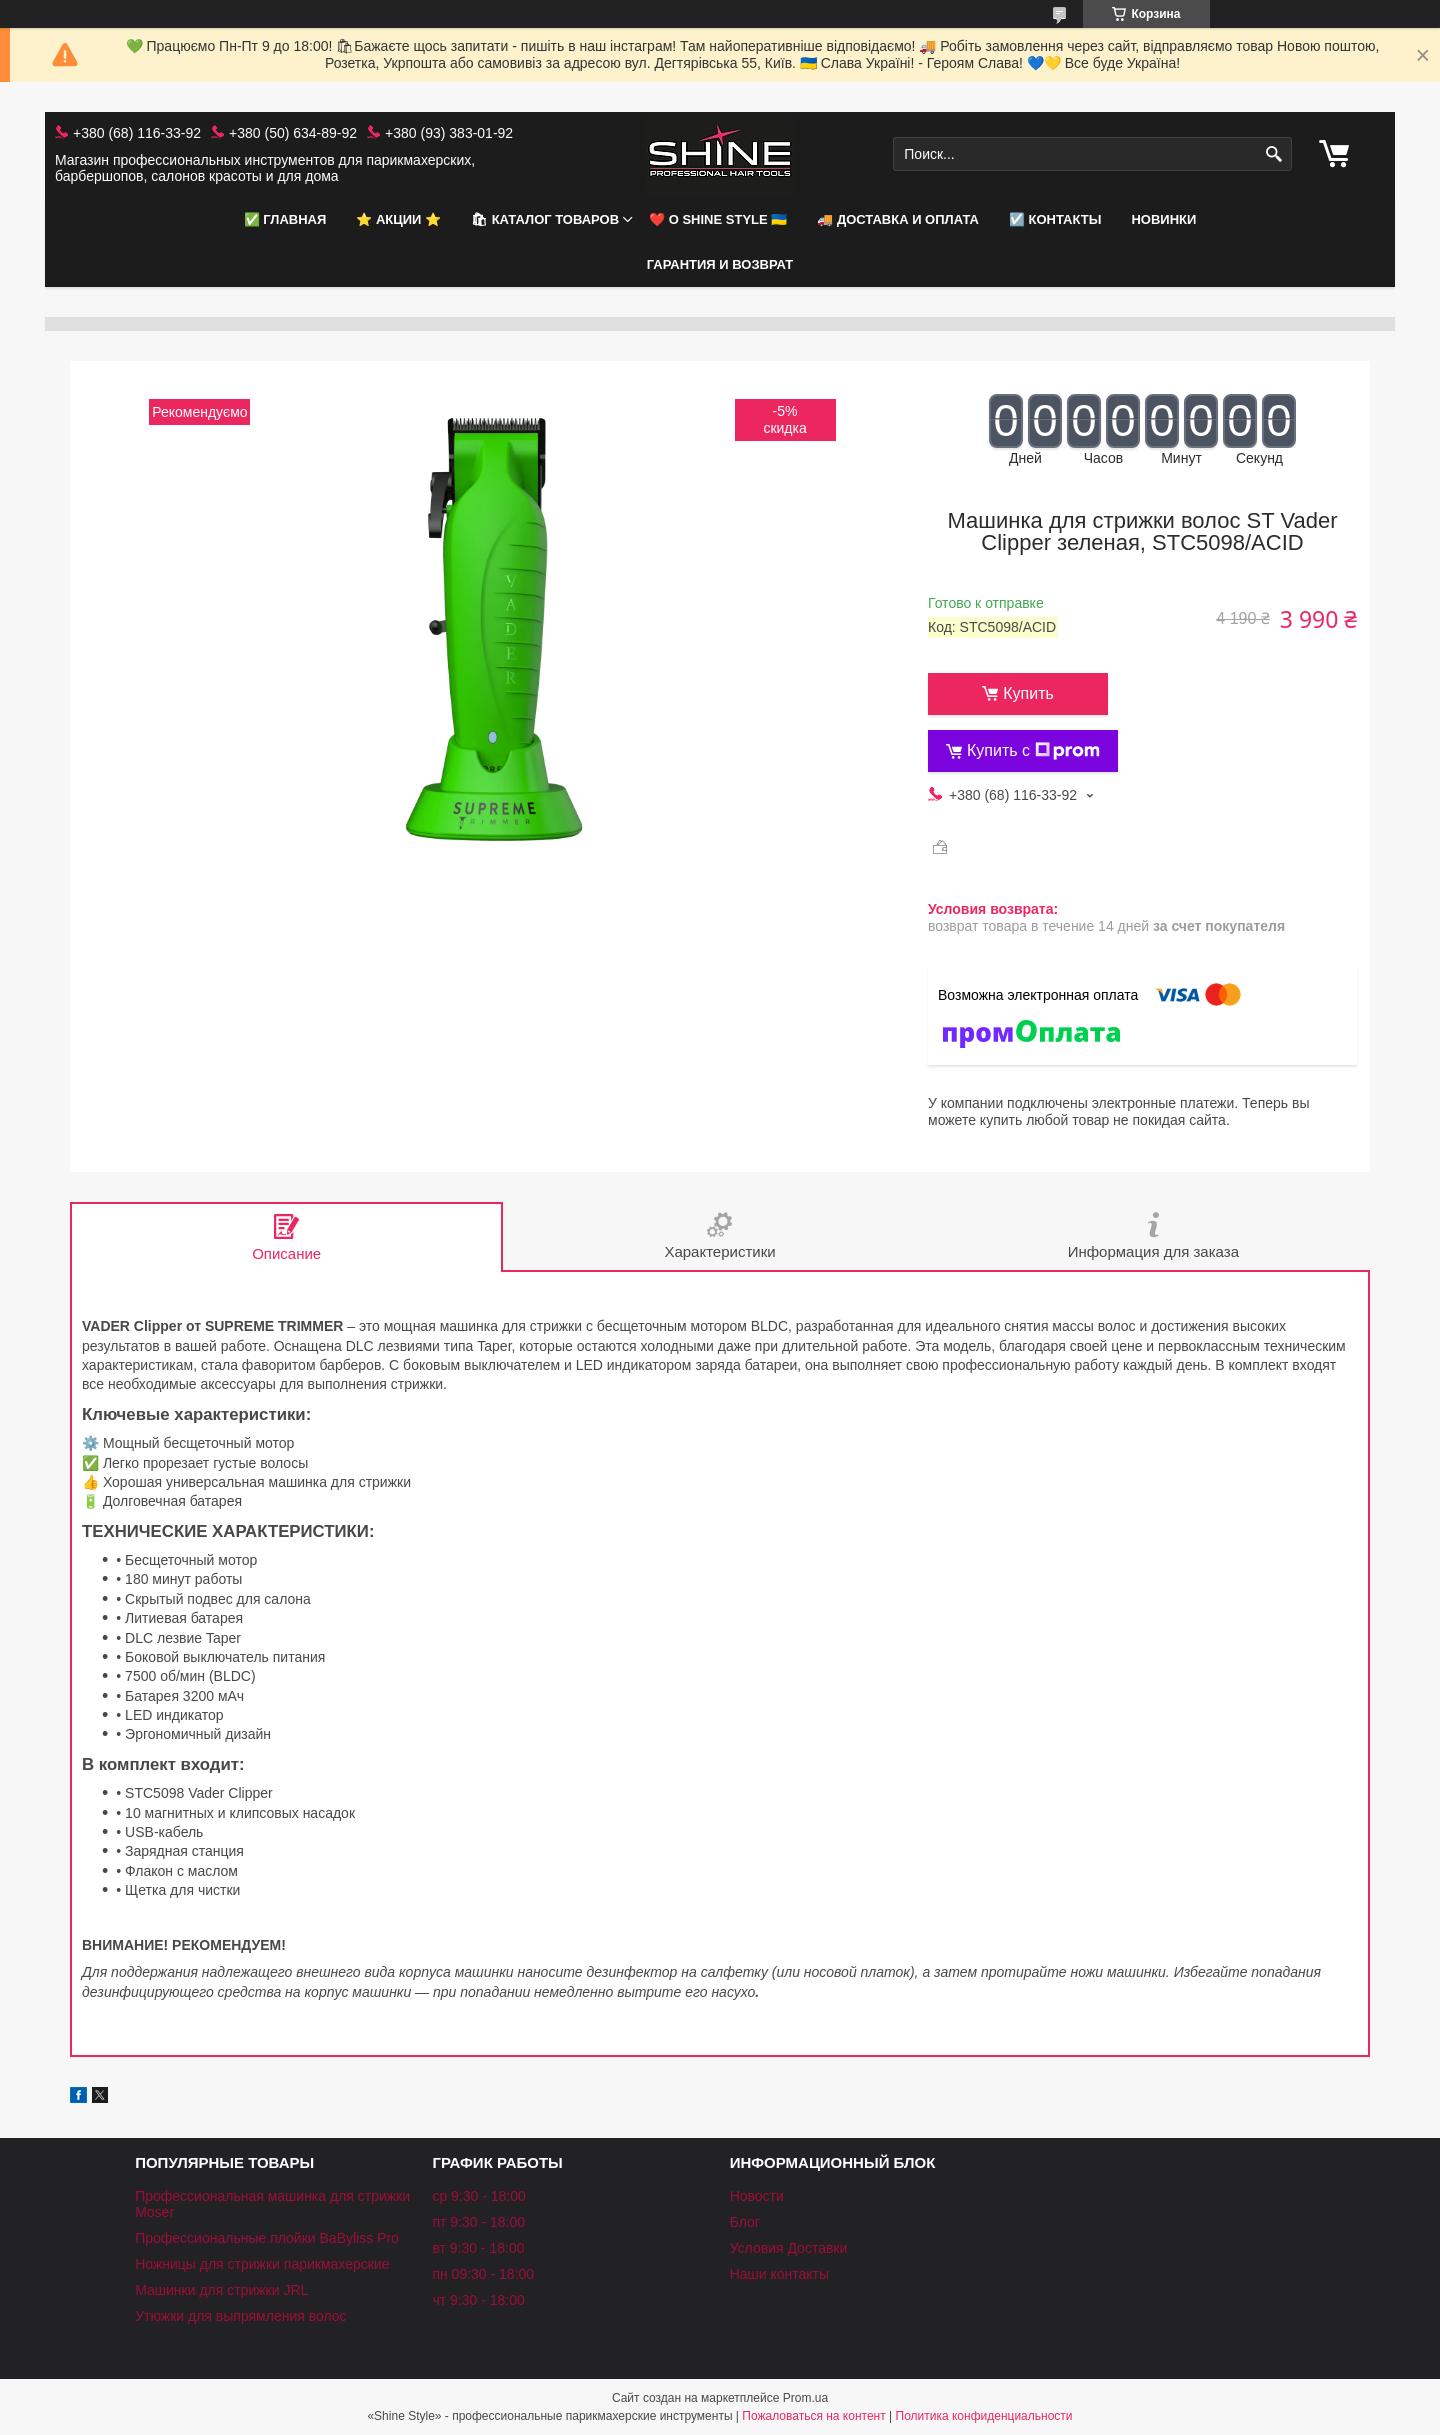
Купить (1028, 693)
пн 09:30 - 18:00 (483, 2274)
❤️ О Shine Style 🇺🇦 (718, 219)
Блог (745, 2222)
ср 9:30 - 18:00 (478, 2196)
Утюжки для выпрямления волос (240, 2316)
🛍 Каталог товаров (545, 219)
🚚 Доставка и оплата (898, 219)
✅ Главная (285, 219)
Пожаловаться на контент (813, 2416)
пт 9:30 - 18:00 (478, 2222)
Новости (757, 2196)
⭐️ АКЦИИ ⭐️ (398, 219)
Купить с (1033, 751)
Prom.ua (805, 2398)
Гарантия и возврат (720, 264)
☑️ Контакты (1055, 219)
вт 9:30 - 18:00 (478, 2248)
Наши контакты (779, 2274)
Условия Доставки (789, 2248)
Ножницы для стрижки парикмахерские (262, 2264)
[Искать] (1274, 154)
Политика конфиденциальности (984, 2416)
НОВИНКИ (1163, 219)
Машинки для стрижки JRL (221, 2290)
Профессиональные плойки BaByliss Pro (267, 2238)
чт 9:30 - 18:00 (478, 2300)
